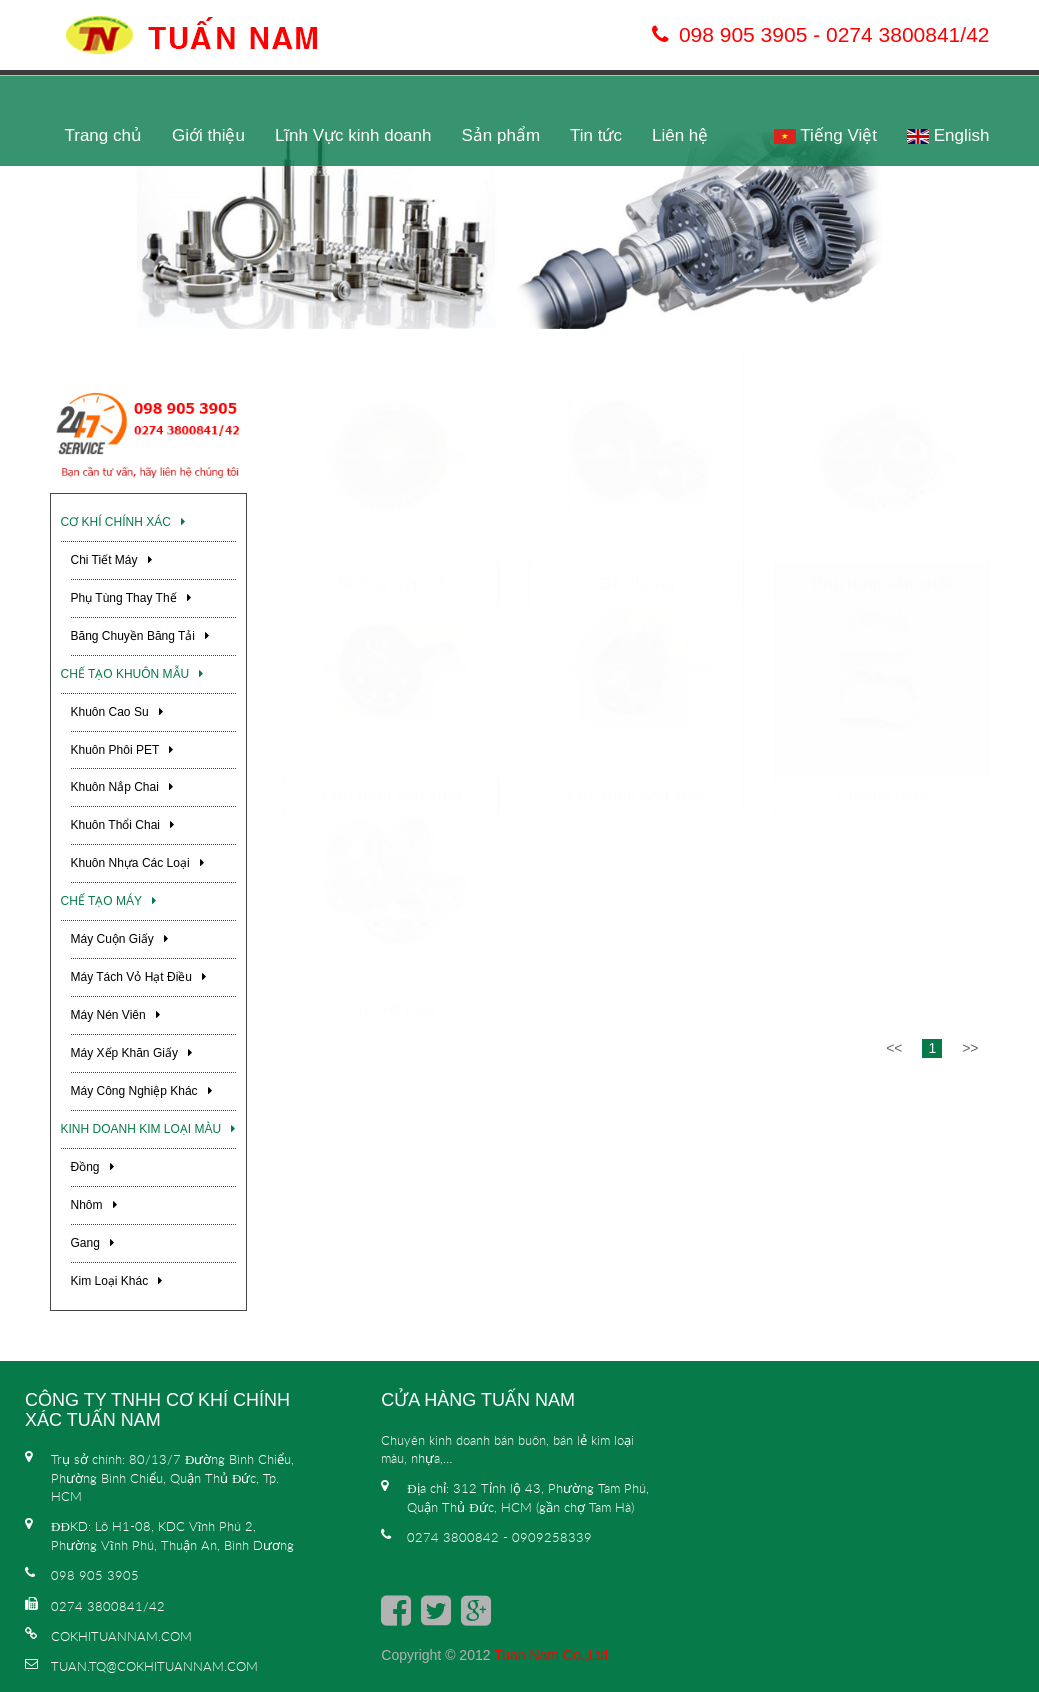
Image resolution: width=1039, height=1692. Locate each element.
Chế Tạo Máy (108, 901)
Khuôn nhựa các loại (137, 863)
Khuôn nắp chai (122, 787)
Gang (92, 1243)
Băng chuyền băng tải (140, 636)
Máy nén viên (115, 1015)
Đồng (92, 1167)
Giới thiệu (208, 135)
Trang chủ (103, 135)
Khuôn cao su (117, 712)
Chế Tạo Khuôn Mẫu (132, 674)
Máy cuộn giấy (119, 939)
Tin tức (596, 135)
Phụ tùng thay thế (131, 598)
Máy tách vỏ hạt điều (138, 977)
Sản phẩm (500, 135)
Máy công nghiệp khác (141, 1091)
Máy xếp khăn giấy (131, 1053)
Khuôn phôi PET (122, 750)
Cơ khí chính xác (123, 522)
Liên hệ (680, 135)
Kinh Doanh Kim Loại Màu (148, 1129)
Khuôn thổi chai (123, 825)
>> (970, 1198)
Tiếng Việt (825, 135)
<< (894, 1198)
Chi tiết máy (111, 560)
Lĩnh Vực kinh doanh (353, 135)
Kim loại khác (117, 1281)
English (948, 135)
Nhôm (94, 1205)
